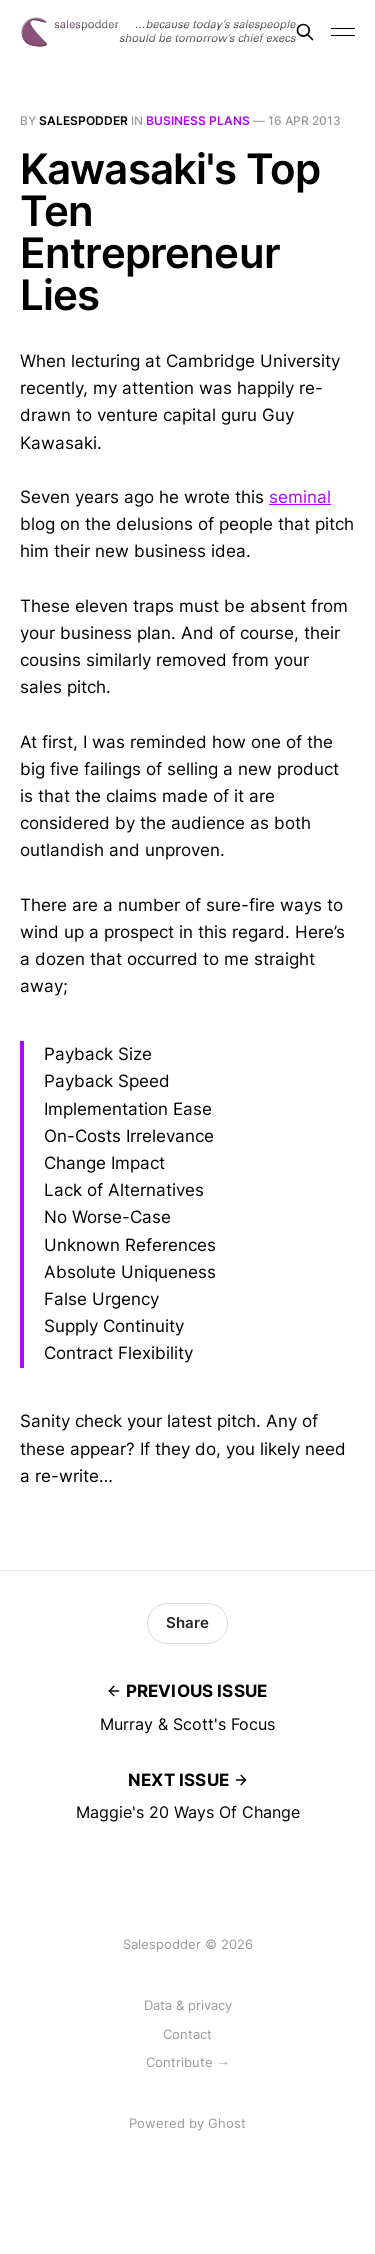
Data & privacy (188, 2005)
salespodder (83, 120)
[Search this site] (305, 32)
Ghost (227, 2123)
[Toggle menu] (343, 32)
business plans (198, 120)
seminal (300, 497)
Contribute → (188, 2062)
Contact (187, 2034)
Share (187, 1622)
